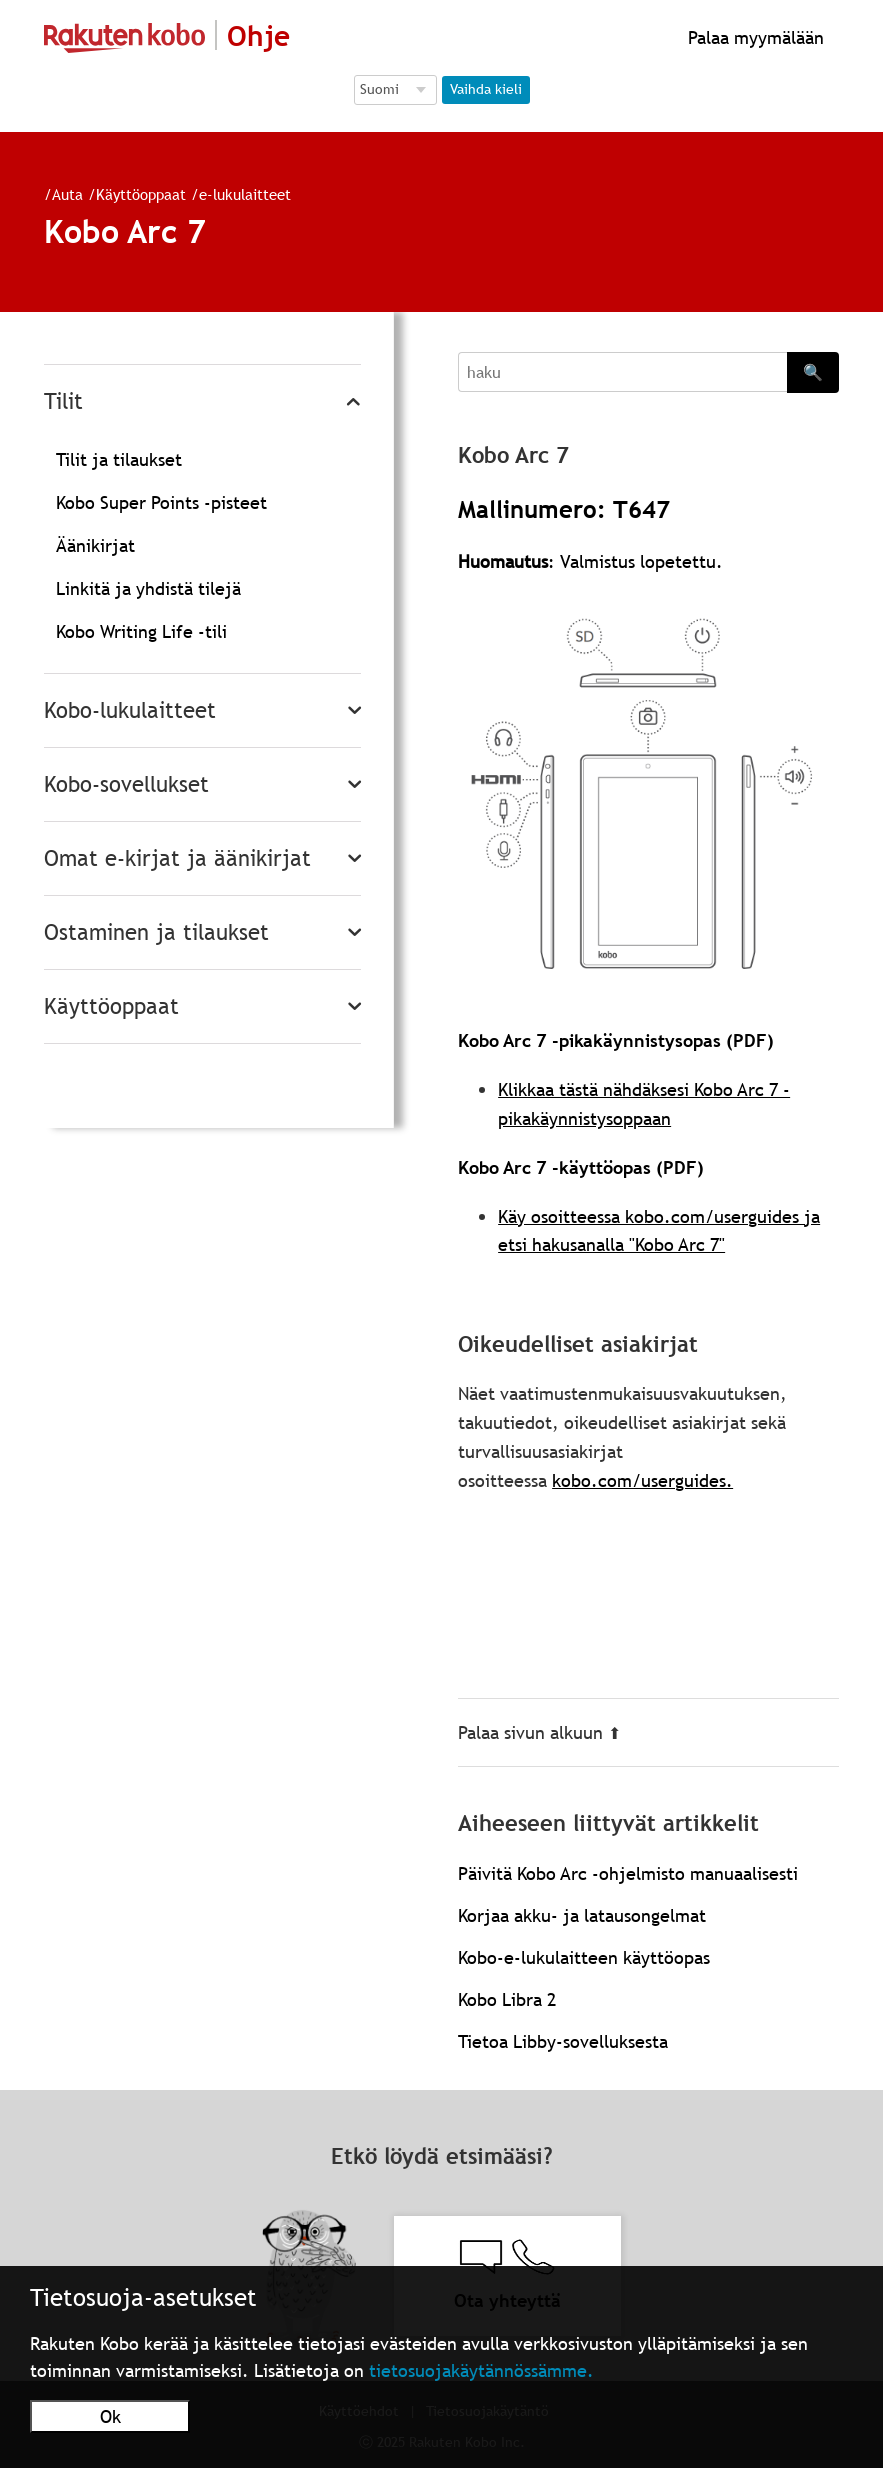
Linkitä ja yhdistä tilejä (148, 588)
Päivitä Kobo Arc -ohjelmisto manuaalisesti (628, 1873)
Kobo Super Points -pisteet (161, 502)
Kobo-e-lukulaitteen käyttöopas (584, 1957)
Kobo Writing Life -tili (141, 631)
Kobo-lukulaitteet (130, 710)
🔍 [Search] (813, 372)
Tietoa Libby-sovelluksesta (563, 2041)
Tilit (63, 401)
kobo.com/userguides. (642, 1480)
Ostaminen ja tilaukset (156, 932)
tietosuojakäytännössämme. (481, 2370)
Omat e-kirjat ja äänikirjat (177, 858)
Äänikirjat (95, 545)
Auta (67, 194)
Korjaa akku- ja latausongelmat (582, 1915)
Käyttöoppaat (141, 194)
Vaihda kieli (486, 89)
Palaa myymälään (753, 37)
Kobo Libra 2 (507, 1999)
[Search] (622, 372)
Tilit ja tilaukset (119, 459)
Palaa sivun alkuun (539, 1732)
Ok (110, 2416)
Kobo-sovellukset (126, 784)
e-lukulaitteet (245, 194)
